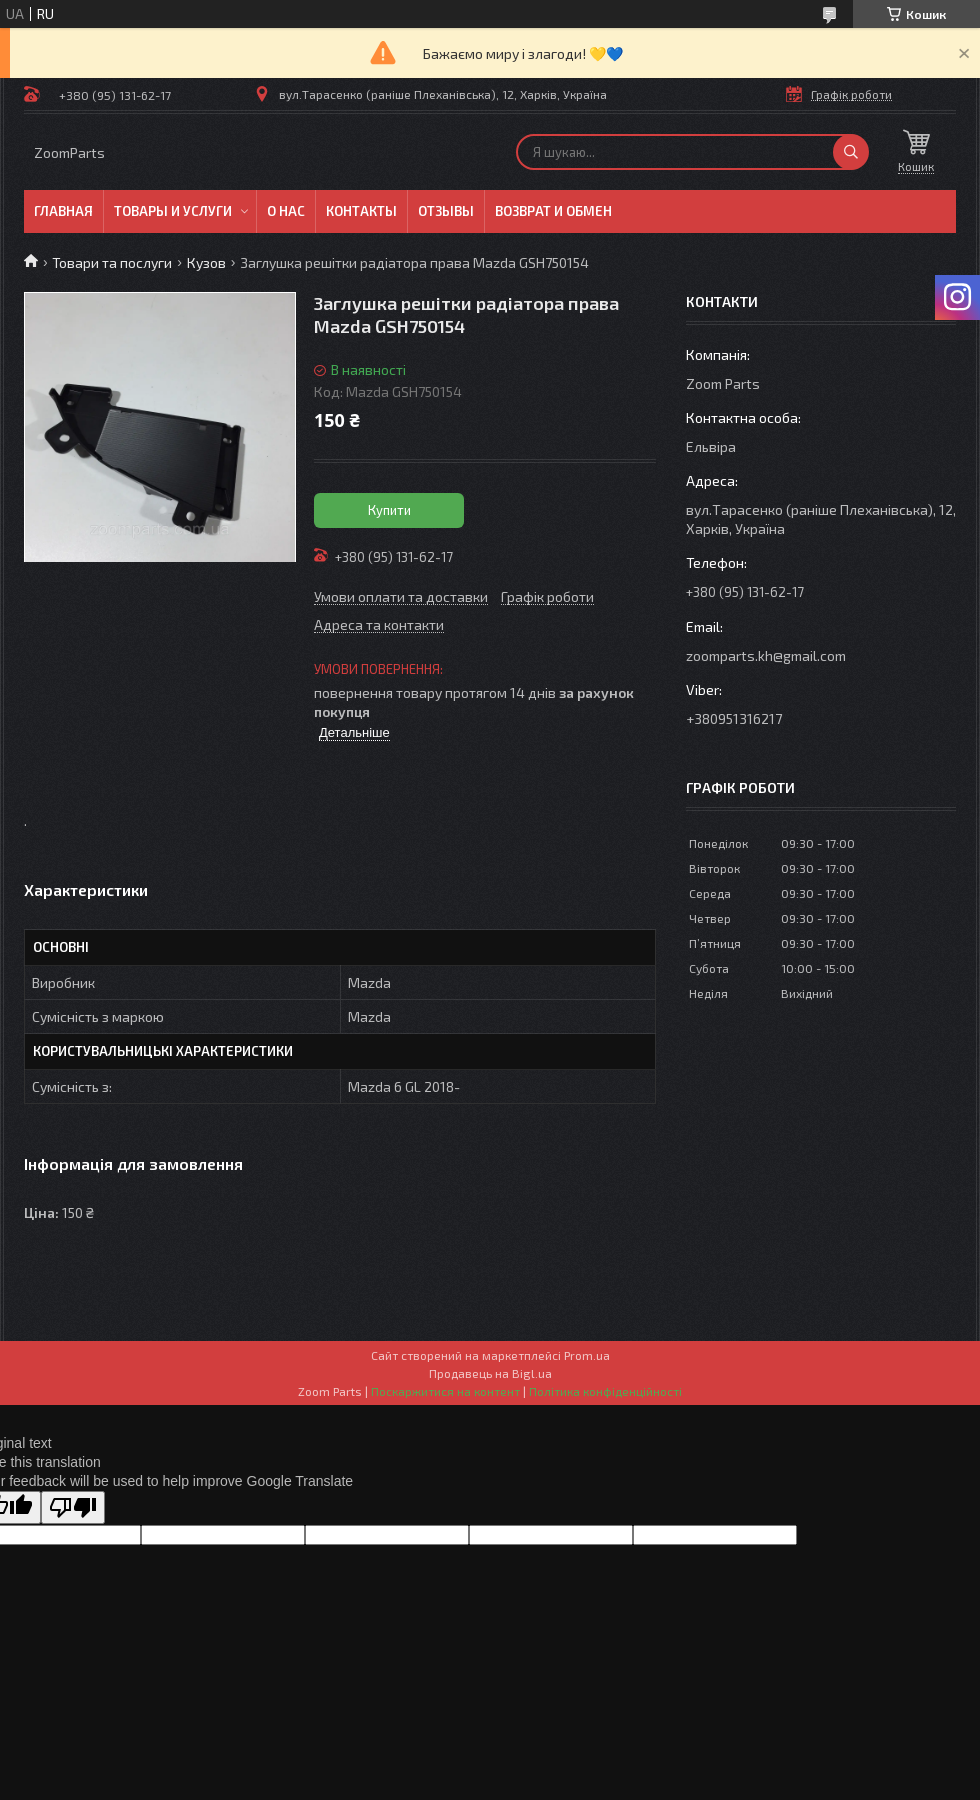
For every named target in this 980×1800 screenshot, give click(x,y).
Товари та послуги (112, 262)
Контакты (361, 211)
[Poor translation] (73, 1507)
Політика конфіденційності (605, 1391)
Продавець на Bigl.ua (490, 1373)
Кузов (206, 262)
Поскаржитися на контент (445, 1391)
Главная (63, 211)
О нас (286, 211)
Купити (389, 510)
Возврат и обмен (553, 211)
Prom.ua (587, 1355)
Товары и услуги (173, 211)
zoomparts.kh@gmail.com (766, 655)
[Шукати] (851, 152)
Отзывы (446, 211)
